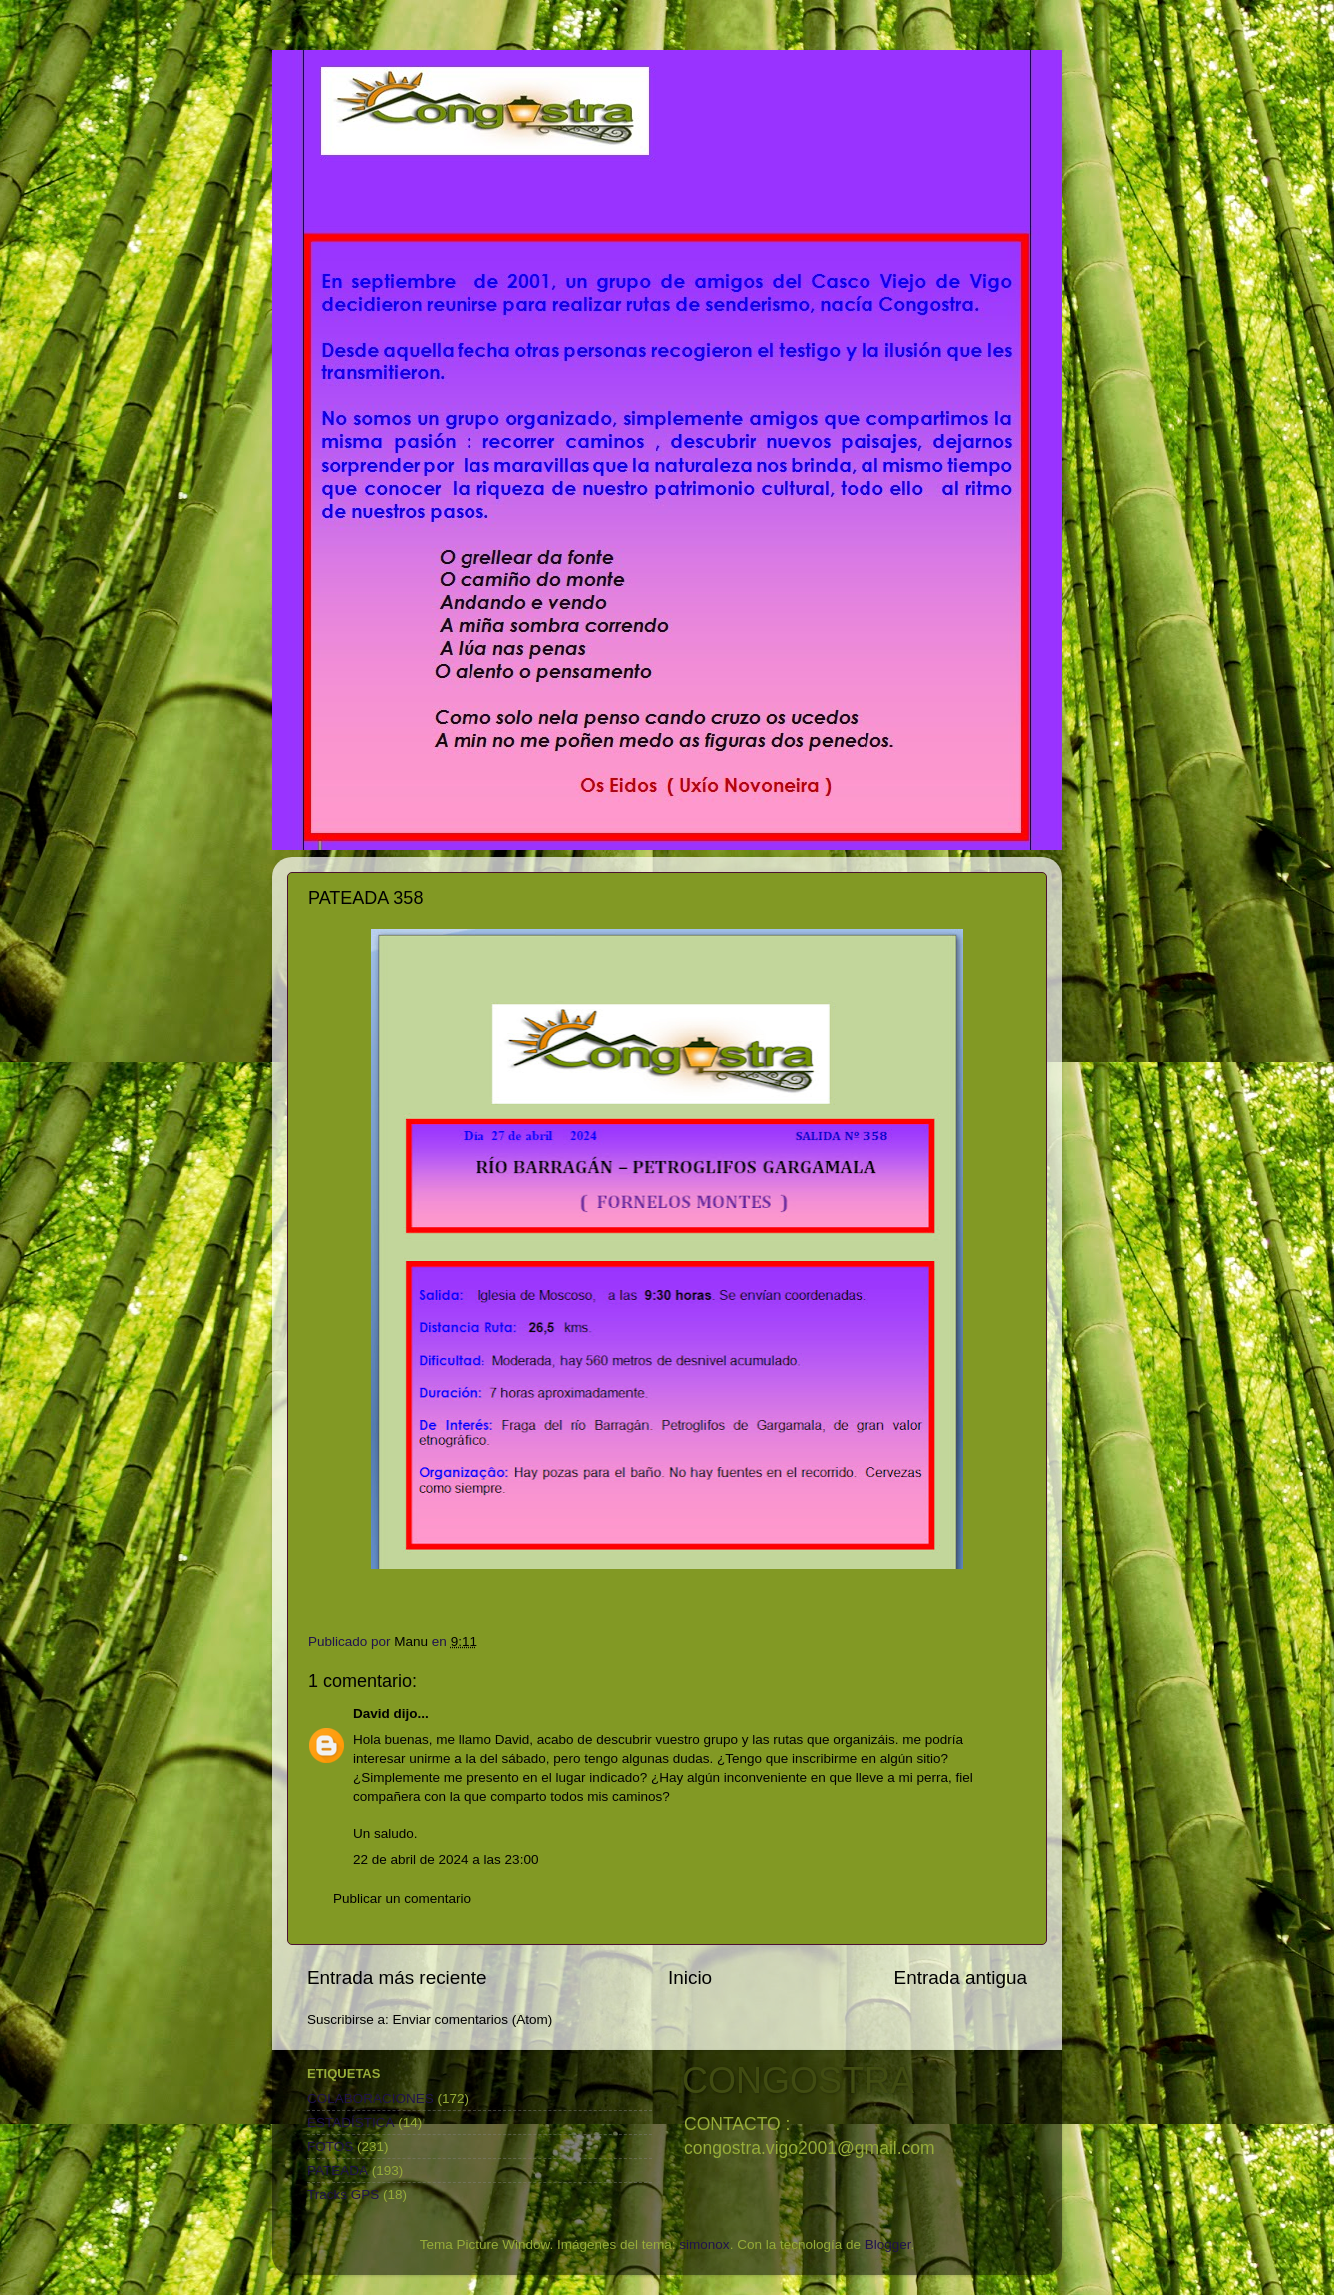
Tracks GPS (343, 2194)
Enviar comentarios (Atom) (473, 2019)
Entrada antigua (960, 1977)
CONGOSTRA (798, 2080)
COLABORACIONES (370, 2098)
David (371, 1713)
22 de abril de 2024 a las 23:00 (445, 1859)
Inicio (690, 1977)
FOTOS (330, 2146)
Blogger (888, 2244)
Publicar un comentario (402, 1898)
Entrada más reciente (397, 1977)
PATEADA (337, 2170)
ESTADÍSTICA (351, 2122)
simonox (704, 2244)
